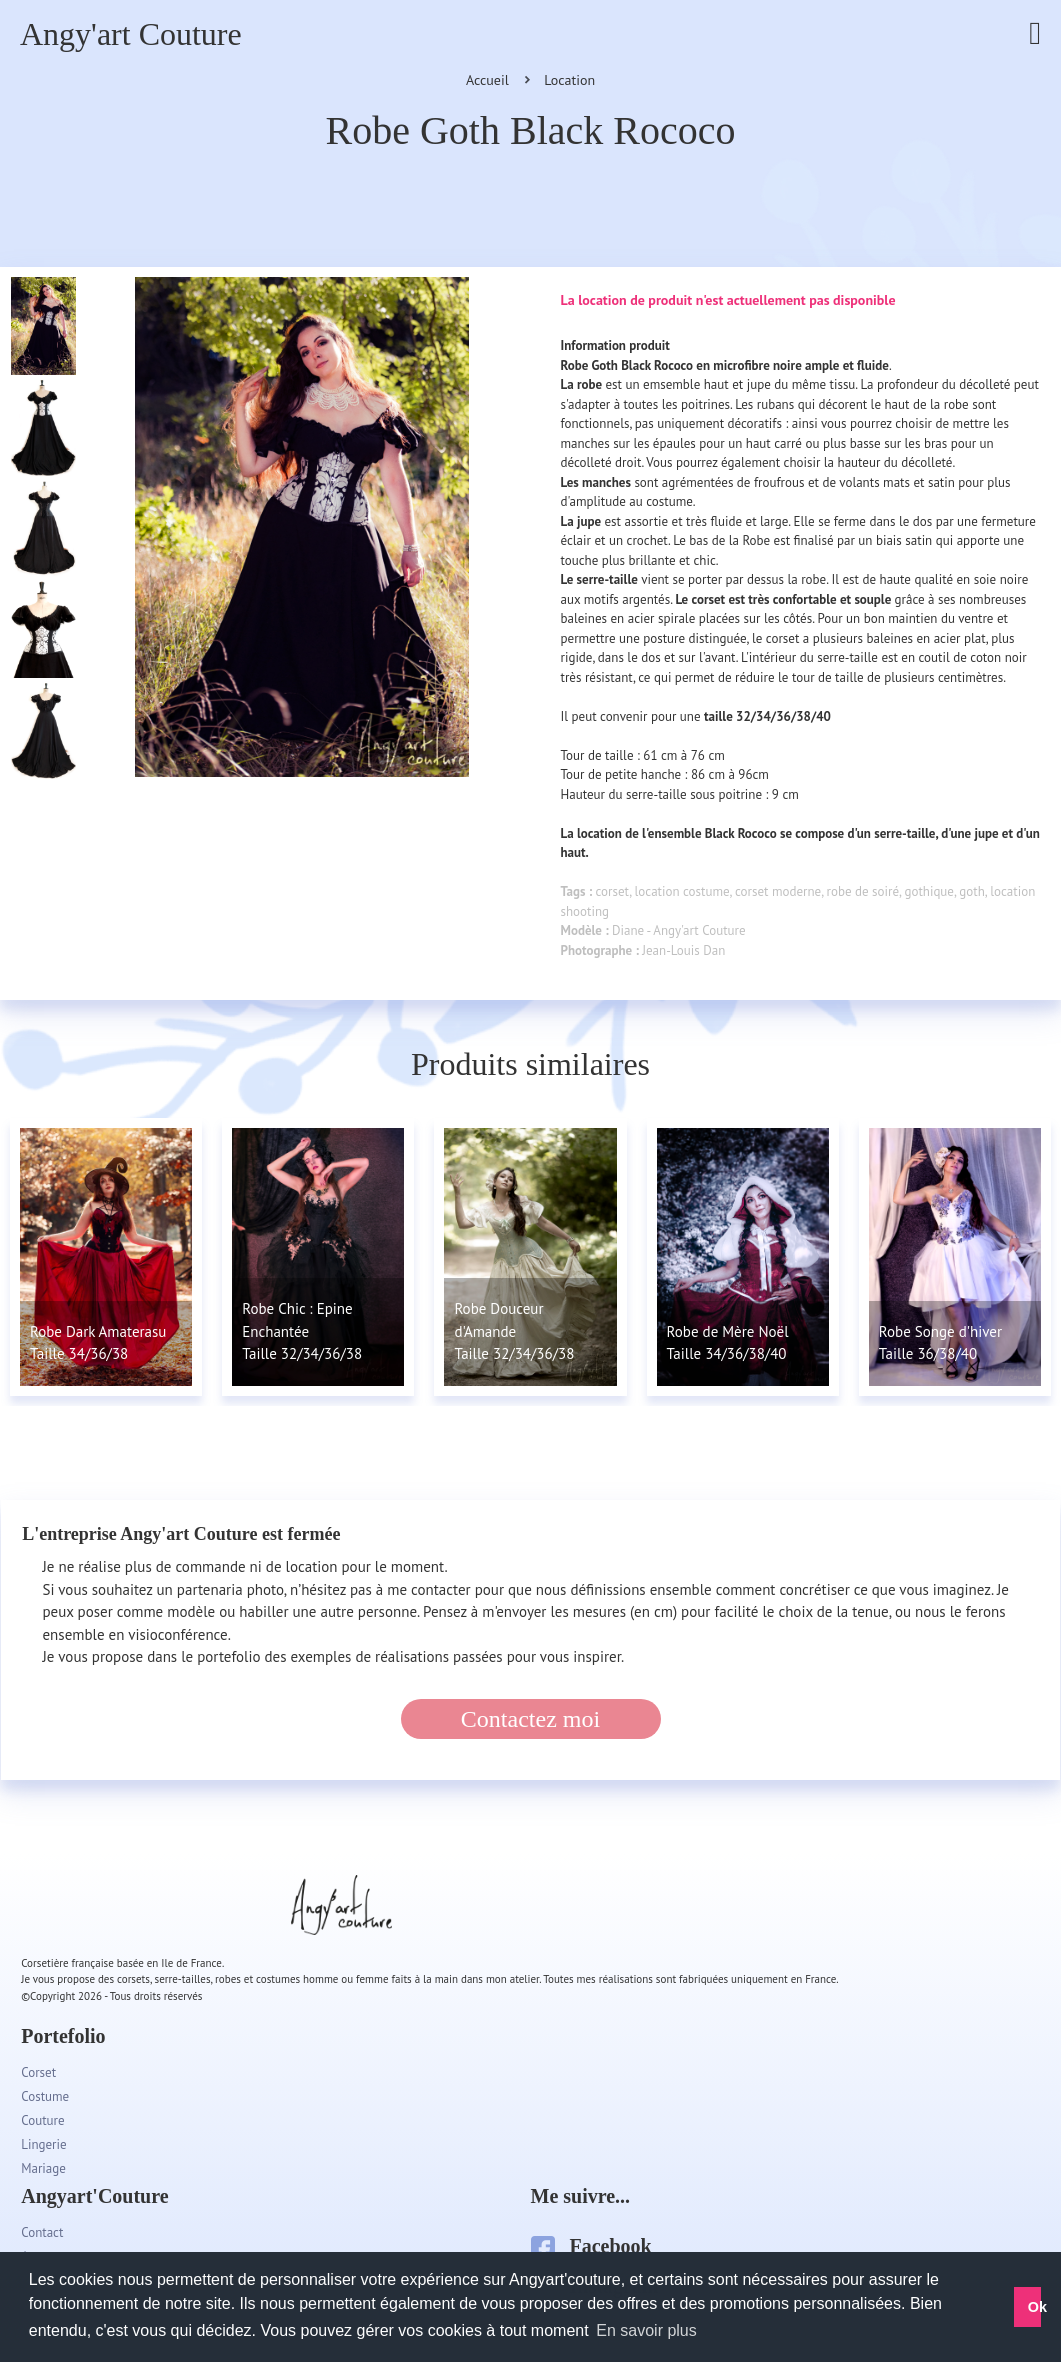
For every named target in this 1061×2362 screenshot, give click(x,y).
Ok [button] (1035, 2307)
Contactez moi (530, 1719)
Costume (45, 2096)
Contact (42, 2232)
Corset (38, 2072)
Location (569, 80)
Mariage (43, 2168)
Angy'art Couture (131, 34)
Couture (42, 2120)
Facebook (591, 2246)
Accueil (487, 80)
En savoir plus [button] (646, 2330)
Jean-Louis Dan (683, 950)
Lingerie (43, 2144)
